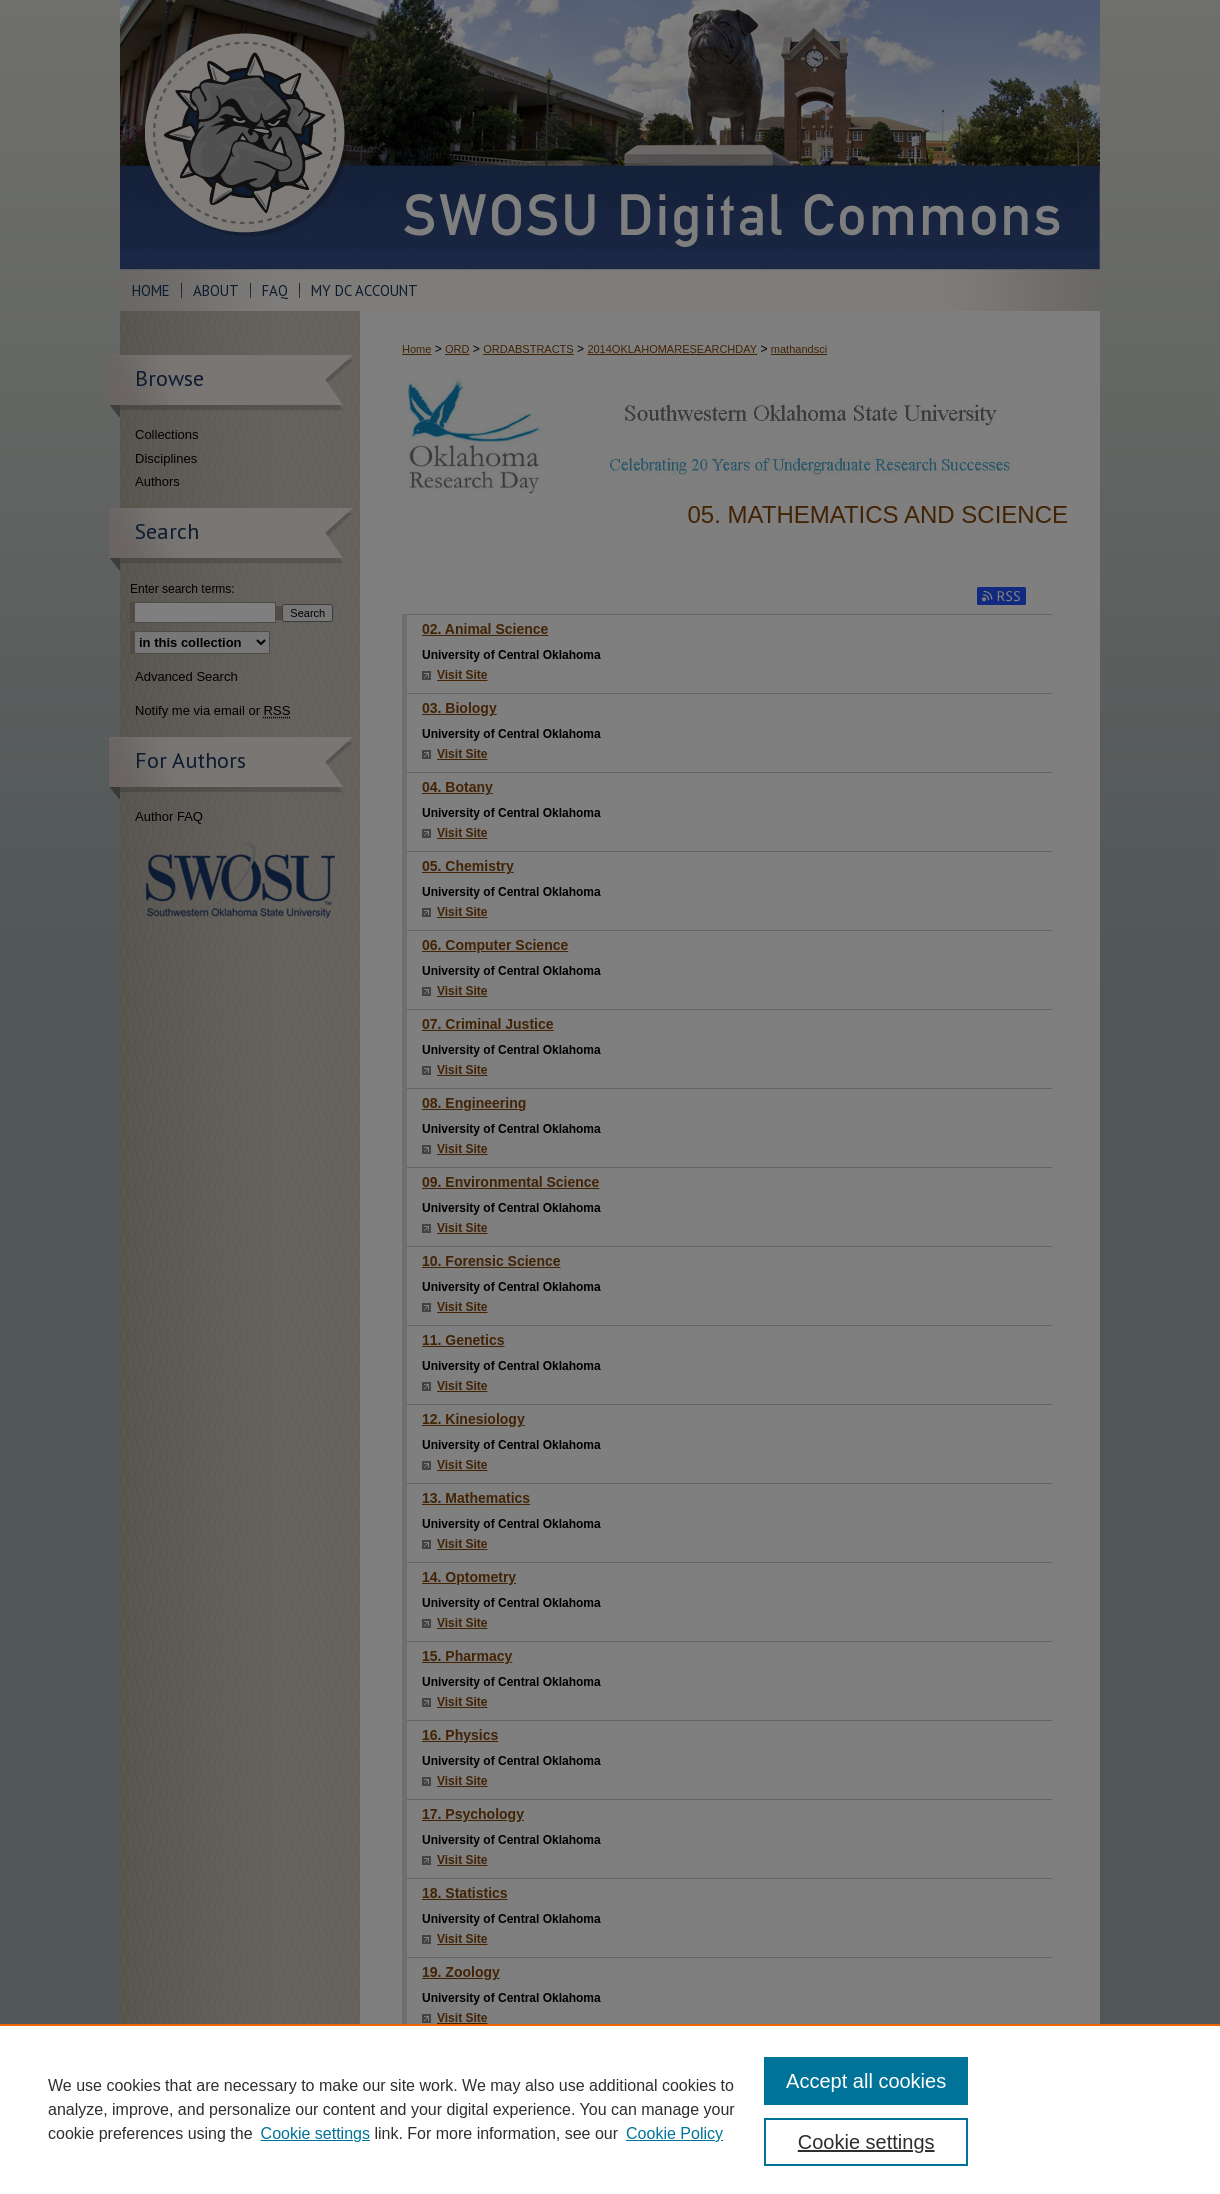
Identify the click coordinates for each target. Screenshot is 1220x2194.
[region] (610, 2109)
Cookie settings (315, 2133)
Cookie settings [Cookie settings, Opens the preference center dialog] (866, 2142)
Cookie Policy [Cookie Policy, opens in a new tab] (674, 2133)
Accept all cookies (866, 2081)
